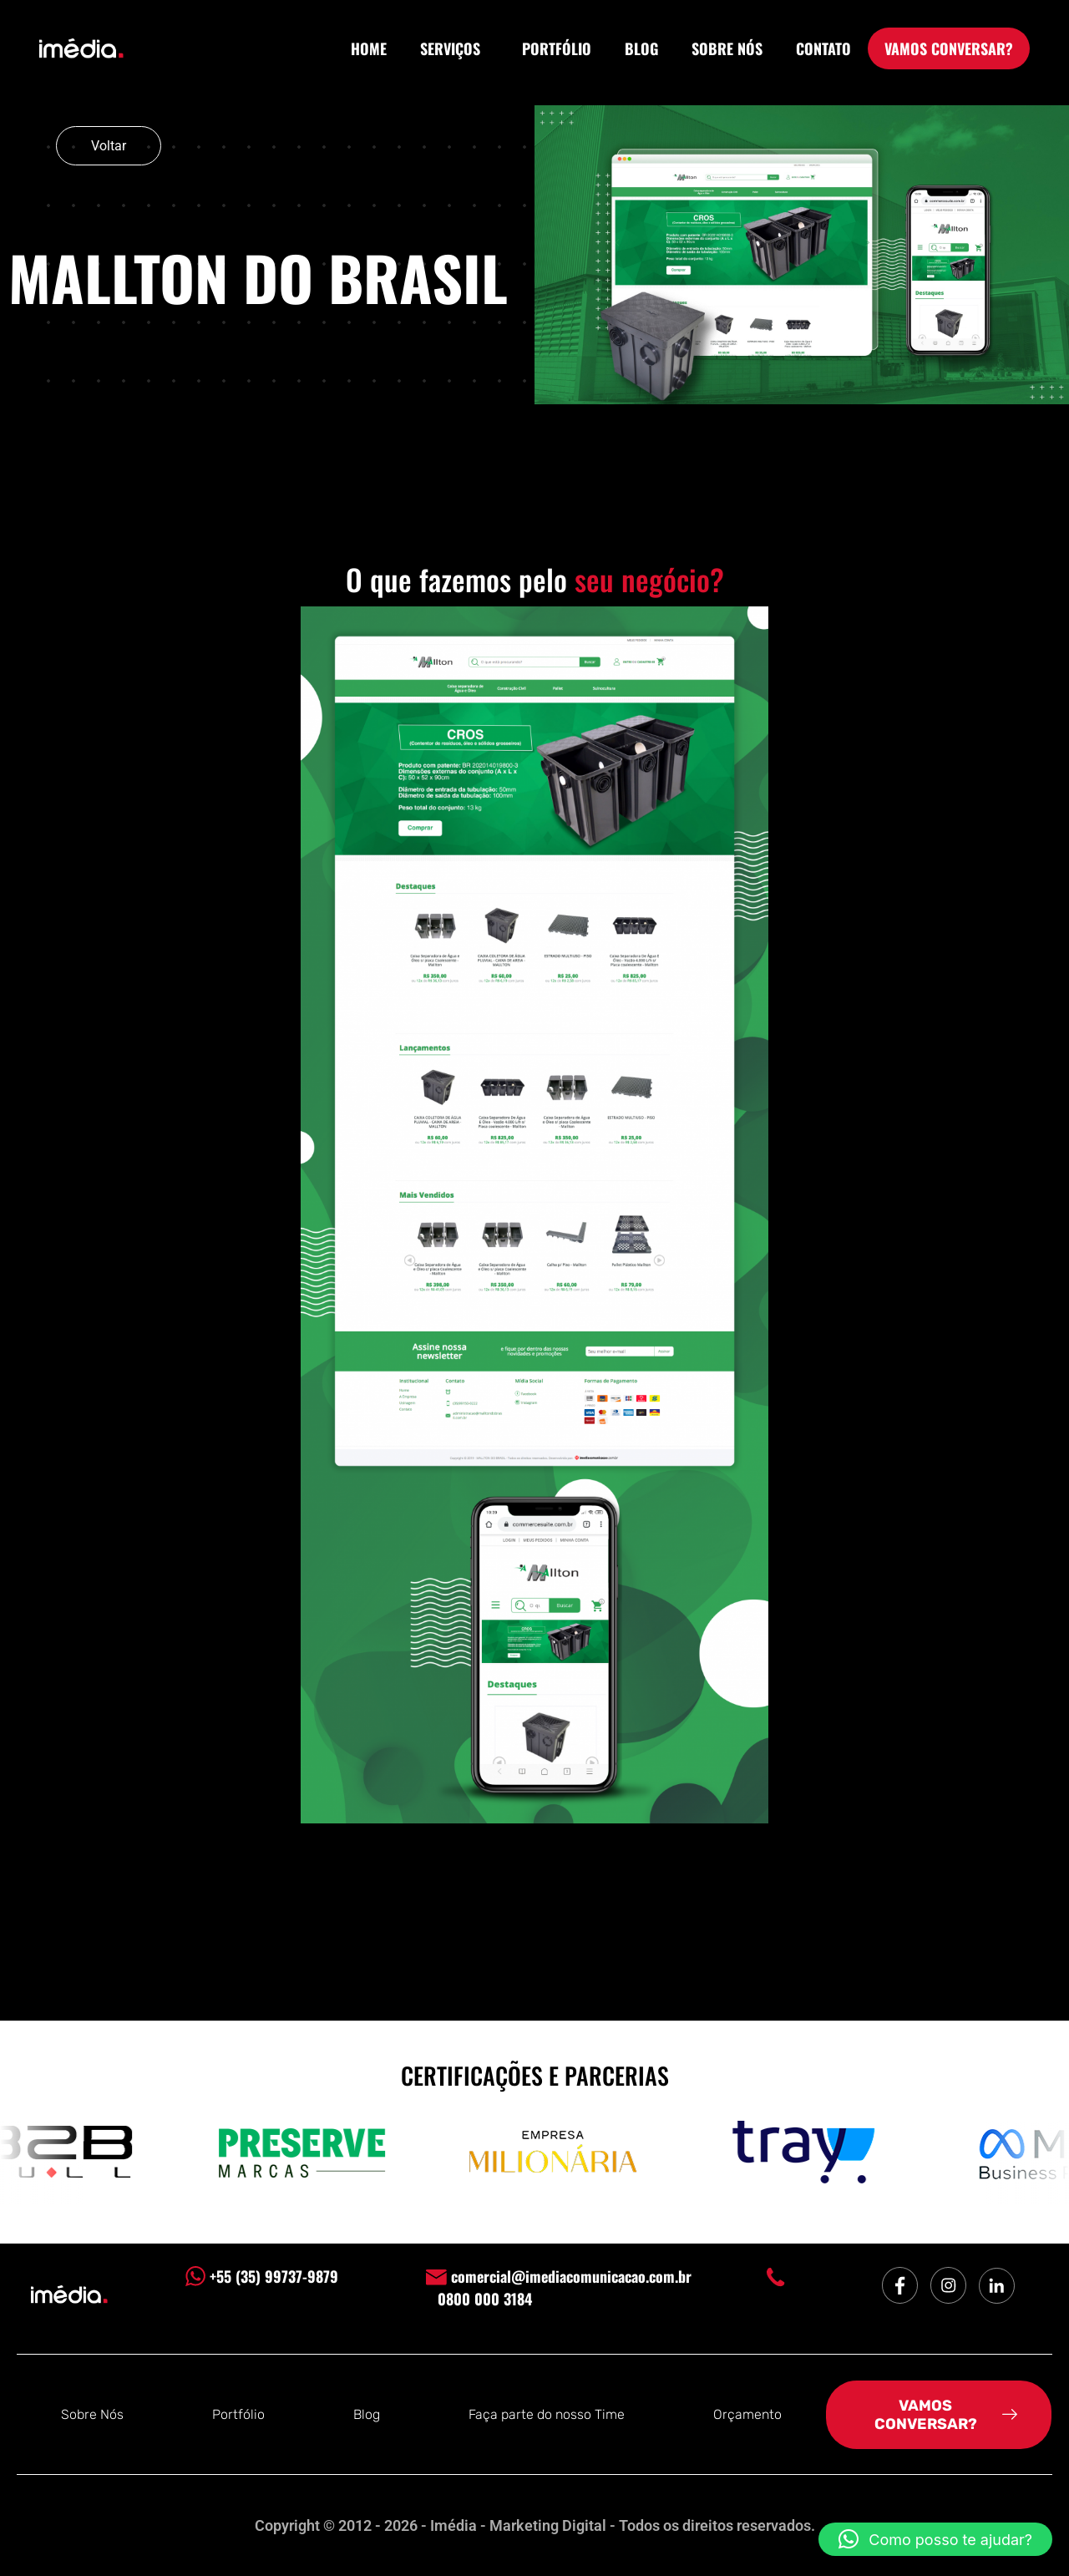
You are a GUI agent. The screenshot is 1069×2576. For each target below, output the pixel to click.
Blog (366, 2414)
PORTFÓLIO (556, 48)
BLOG (641, 48)
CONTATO (823, 48)
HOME (369, 48)
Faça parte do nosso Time (547, 2414)
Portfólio (238, 2414)
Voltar (108, 146)
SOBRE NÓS (727, 48)
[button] (935, 2539)
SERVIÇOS (454, 48)
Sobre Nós (92, 2414)
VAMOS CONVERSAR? (948, 48)
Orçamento (747, 2414)
